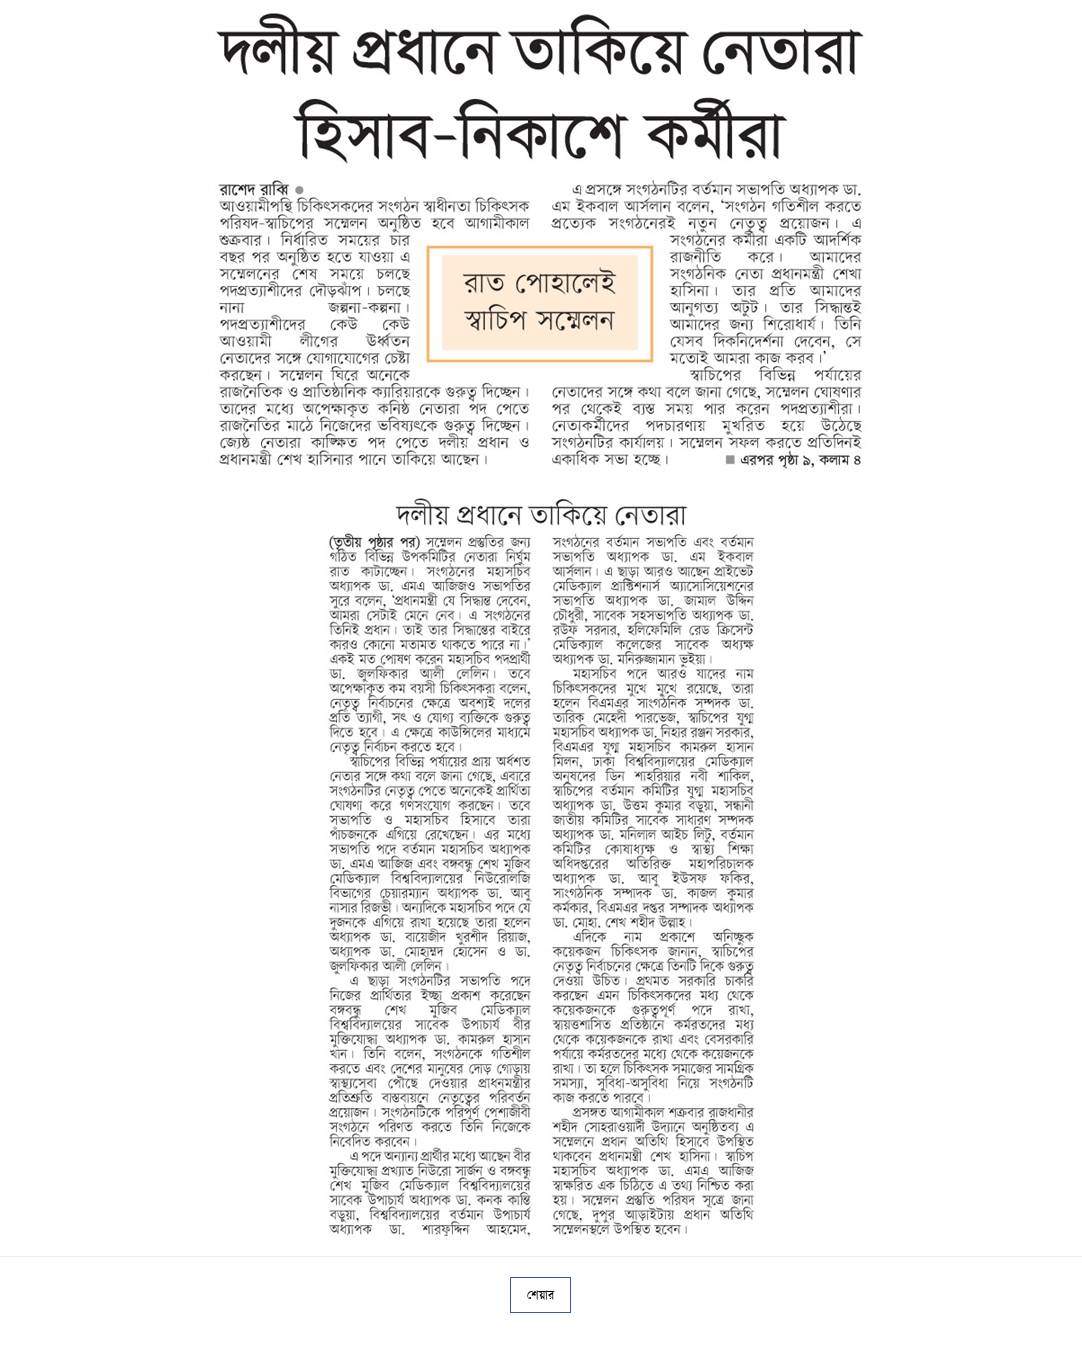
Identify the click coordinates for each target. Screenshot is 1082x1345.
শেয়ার (540, 1295)
